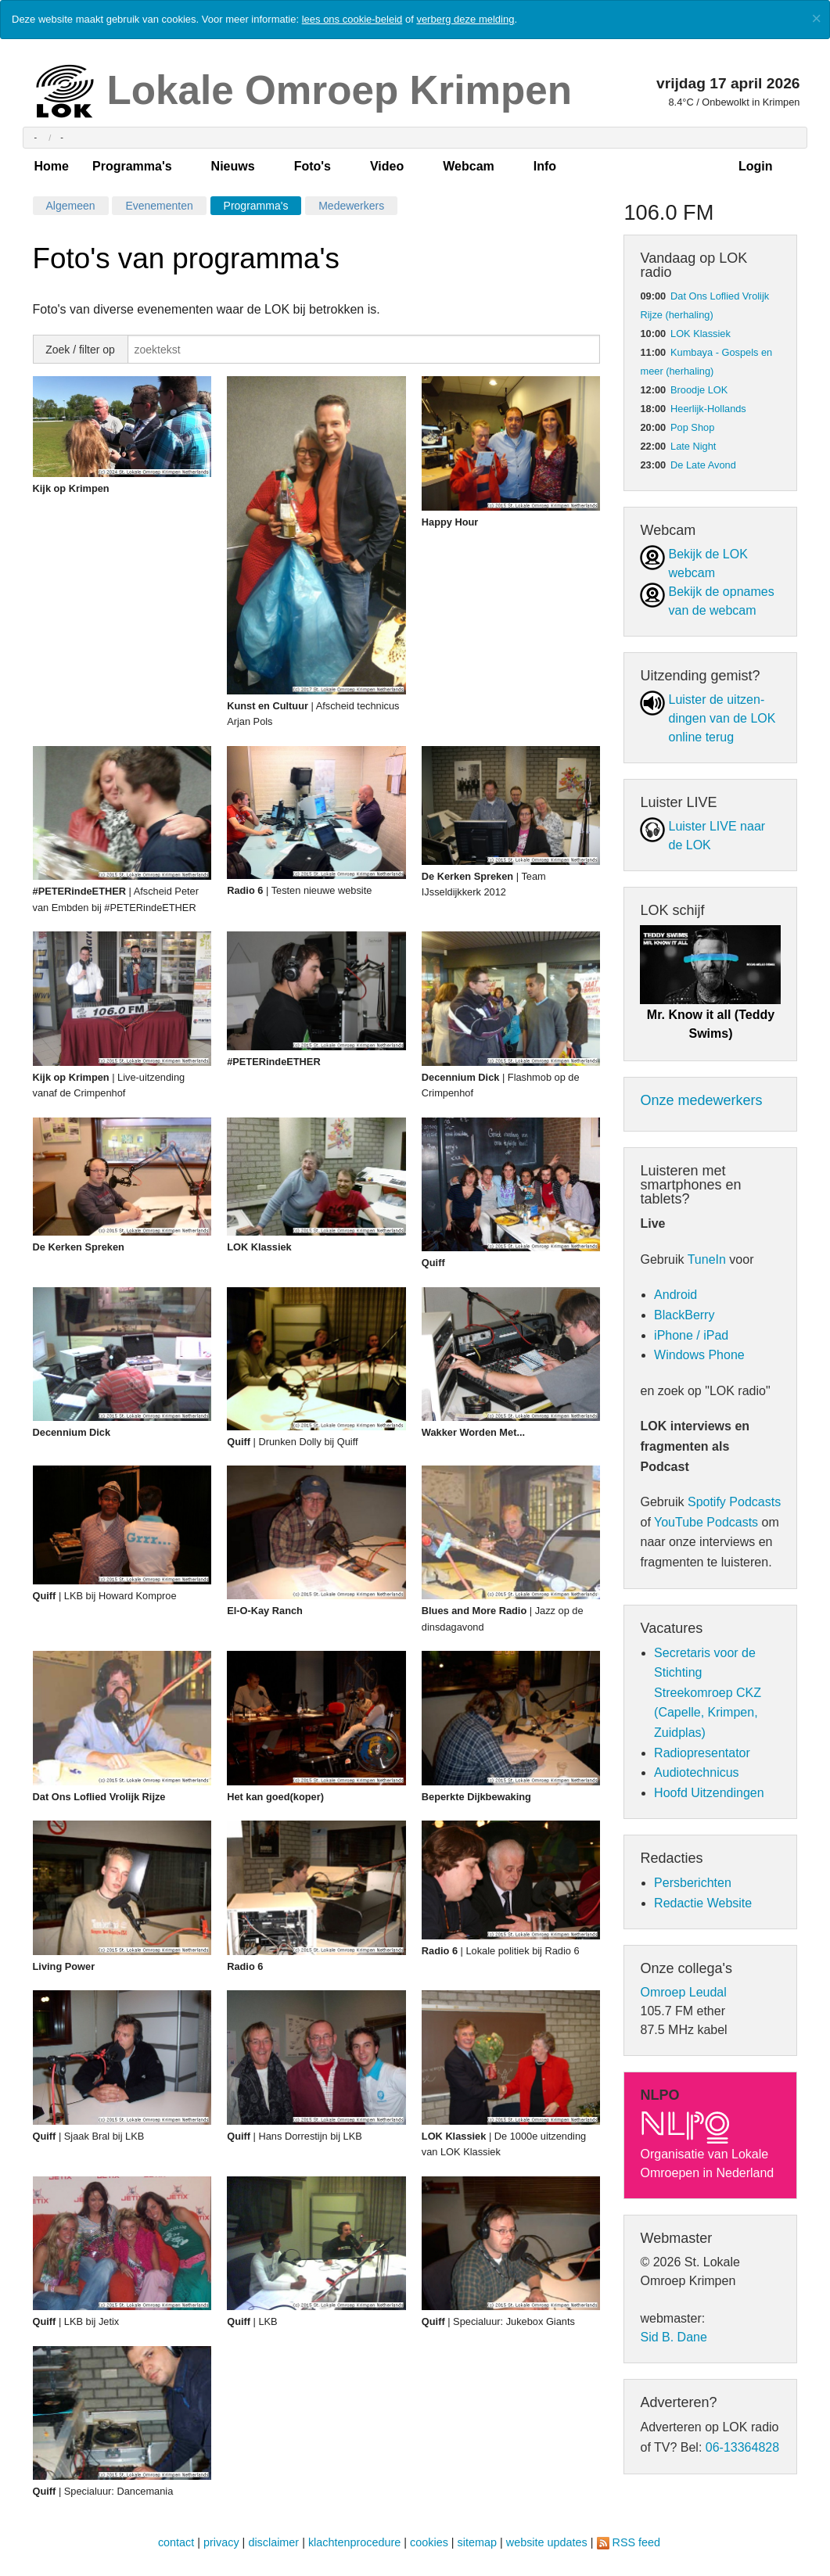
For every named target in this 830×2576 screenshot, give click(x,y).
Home (51, 166)
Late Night (693, 446)
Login (755, 166)
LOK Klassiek (700, 333)
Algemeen (70, 205)
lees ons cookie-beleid (352, 19)
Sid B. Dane (673, 2337)
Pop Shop (692, 427)
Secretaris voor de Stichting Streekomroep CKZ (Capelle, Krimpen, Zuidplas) (707, 1692)
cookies (429, 2542)
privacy (221, 2542)
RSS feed (637, 2542)
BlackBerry (684, 1315)
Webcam (468, 166)
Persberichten (692, 1882)
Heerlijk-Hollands (708, 408)
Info (545, 166)
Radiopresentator (702, 1753)
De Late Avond (703, 465)
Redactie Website (703, 1903)
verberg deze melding (465, 19)
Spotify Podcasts (734, 1502)
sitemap (477, 2542)
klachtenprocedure (354, 2542)
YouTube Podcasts (706, 1522)
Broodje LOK (699, 390)
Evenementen (158, 205)
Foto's (312, 166)
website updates (546, 2542)
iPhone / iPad (691, 1335)
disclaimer (273, 2542)
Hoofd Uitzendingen (709, 1792)
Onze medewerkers (701, 1100)
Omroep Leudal (683, 1992)
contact (176, 2542)
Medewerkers (351, 205)
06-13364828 (742, 2447)
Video (387, 166)
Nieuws (233, 166)
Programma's (132, 166)
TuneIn (707, 1259)
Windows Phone (699, 1355)
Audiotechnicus (696, 1772)
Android (675, 1294)
